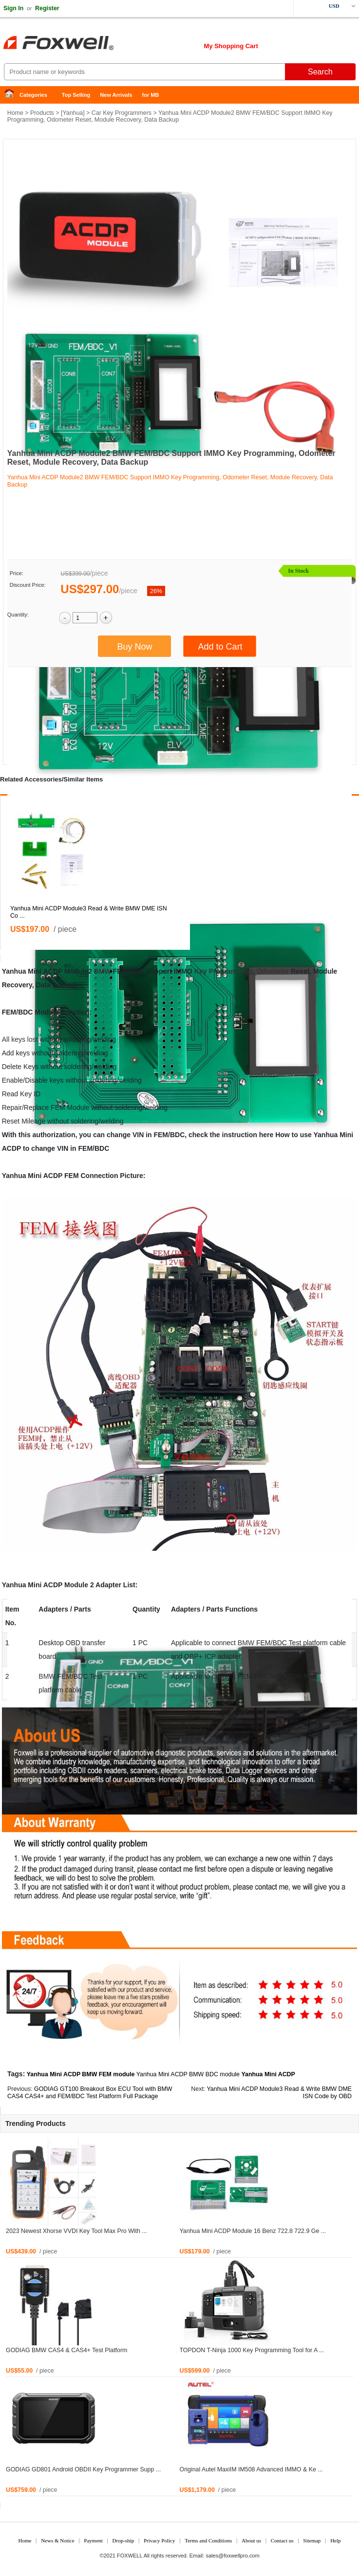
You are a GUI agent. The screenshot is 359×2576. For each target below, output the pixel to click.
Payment (93, 2540)
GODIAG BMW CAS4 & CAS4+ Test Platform (66, 2350)
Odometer (273, 971)
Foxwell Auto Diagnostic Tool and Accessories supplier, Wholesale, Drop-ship (78, 43)
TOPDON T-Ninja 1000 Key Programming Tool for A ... (252, 2350)
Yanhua (72, 112)
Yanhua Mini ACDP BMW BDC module (188, 2074)
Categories (33, 95)
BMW (102, 971)
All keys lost (20, 1039)
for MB (150, 95)
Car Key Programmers (121, 112)
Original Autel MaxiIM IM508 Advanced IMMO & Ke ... (251, 2469)
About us (251, 2540)
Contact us (282, 2540)
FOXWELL (129, 2555)
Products (42, 112)
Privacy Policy (159, 2540)
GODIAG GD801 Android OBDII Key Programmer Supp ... (83, 2469)
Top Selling (76, 95)
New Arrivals (116, 95)
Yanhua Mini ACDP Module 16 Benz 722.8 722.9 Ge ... (253, 2231)
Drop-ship (123, 2540)
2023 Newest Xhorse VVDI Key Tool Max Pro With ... (76, 2231)
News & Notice (57, 2540)
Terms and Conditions (208, 2540)
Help (335, 2540)
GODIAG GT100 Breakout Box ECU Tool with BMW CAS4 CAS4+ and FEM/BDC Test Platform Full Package (89, 2093)
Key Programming (223, 971)
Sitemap (312, 2540)
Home (12, 95)
